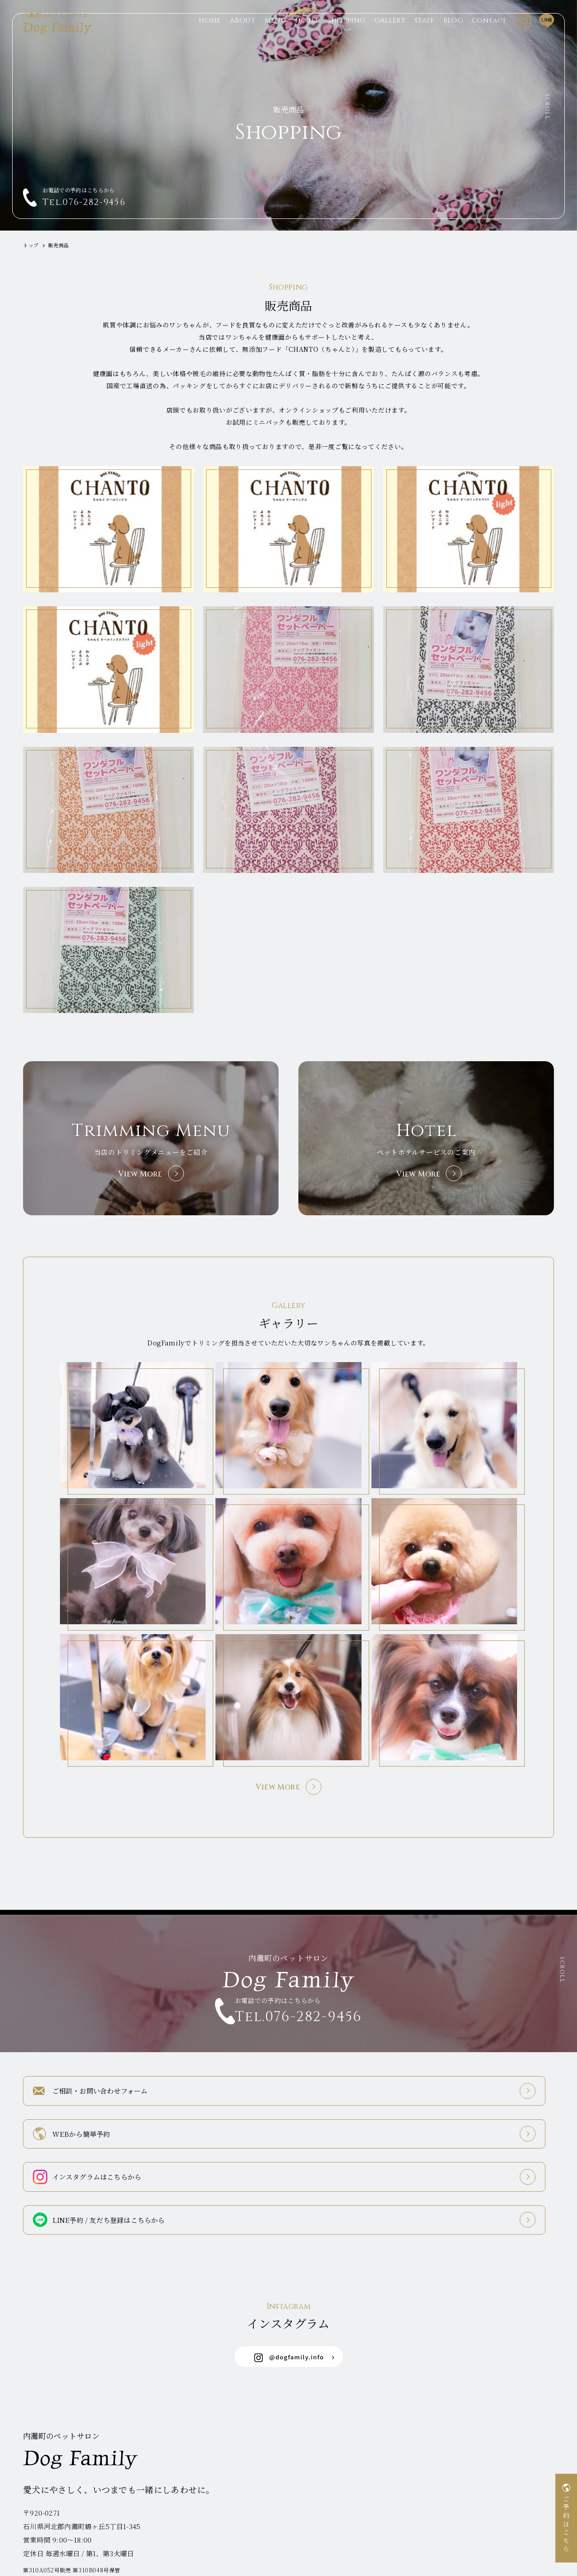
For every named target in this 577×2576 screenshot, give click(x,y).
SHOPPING (347, 35)
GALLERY (390, 35)
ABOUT (243, 35)
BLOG (453, 35)
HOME (209, 35)
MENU (275, 35)
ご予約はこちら (566, 2524)
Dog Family (63, 35)
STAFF (424, 35)
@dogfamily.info (289, 2306)
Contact (489, 35)
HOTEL (307, 35)
